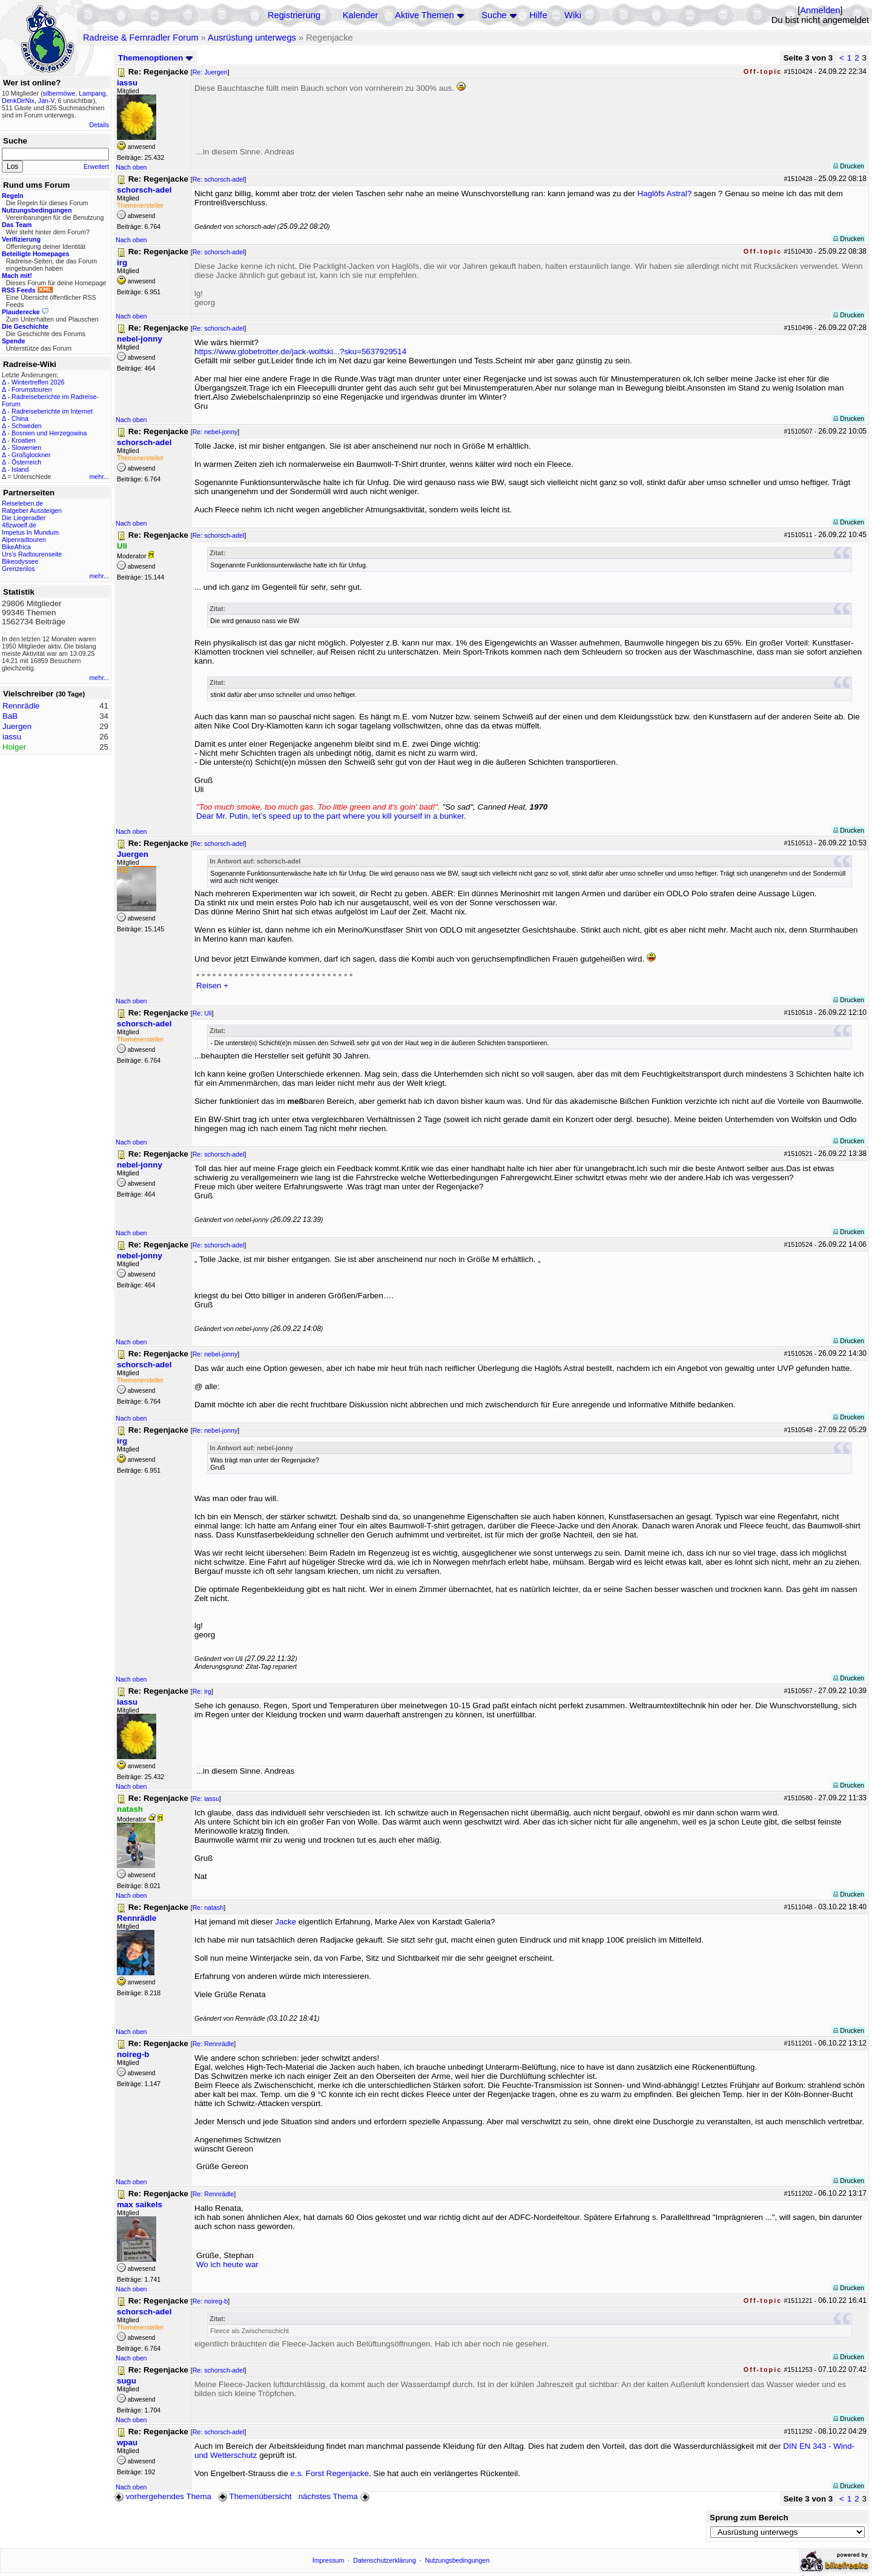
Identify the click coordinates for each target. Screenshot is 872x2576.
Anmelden (820, 10)
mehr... (99, 476)
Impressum (328, 2560)
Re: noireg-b (210, 2301)
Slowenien (26, 447)
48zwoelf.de (19, 525)
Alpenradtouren (24, 539)
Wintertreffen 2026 (38, 382)
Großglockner (31, 454)
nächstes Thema (335, 2496)
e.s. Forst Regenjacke (330, 2473)
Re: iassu (206, 1798)
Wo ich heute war (227, 2264)
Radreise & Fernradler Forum (141, 37)
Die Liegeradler (23, 517)
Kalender (360, 15)
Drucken (848, 166)
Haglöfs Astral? (664, 193)
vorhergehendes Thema (162, 2496)
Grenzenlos (18, 568)
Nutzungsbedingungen (457, 2560)
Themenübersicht (254, 2496)
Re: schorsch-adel (219, 179)
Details (99, 124)
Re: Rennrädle (213, 2043)
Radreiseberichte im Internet (52, 411)
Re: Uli (202, 1013)
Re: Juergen (210, 72)
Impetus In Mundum (30, 532)
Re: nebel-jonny (215, 431)
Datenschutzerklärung (384, 2560)
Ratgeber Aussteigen (32, 510)
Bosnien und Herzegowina (49, 433)
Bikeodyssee (20, 561)
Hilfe (538, 15)
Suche (494, 15)
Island (20, 469)
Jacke (285, 1921)
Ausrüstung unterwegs (252, 37)
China (20, 418)
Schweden (27, 425)
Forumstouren (31, 389)
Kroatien (24, 440)
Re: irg (202, 1691)
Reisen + (212, 985)
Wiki (572, 15)
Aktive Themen (424, 15)
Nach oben (131, 167)
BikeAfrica (16, 546)
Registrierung (294, 15)
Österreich (26, 462)
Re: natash (208, 1907)
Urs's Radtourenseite (32, 554)
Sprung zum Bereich (749, 2517)
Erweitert (96, 166)
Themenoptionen (155, 57)
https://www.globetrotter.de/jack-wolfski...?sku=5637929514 (300, 351)
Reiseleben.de (22, 503)
